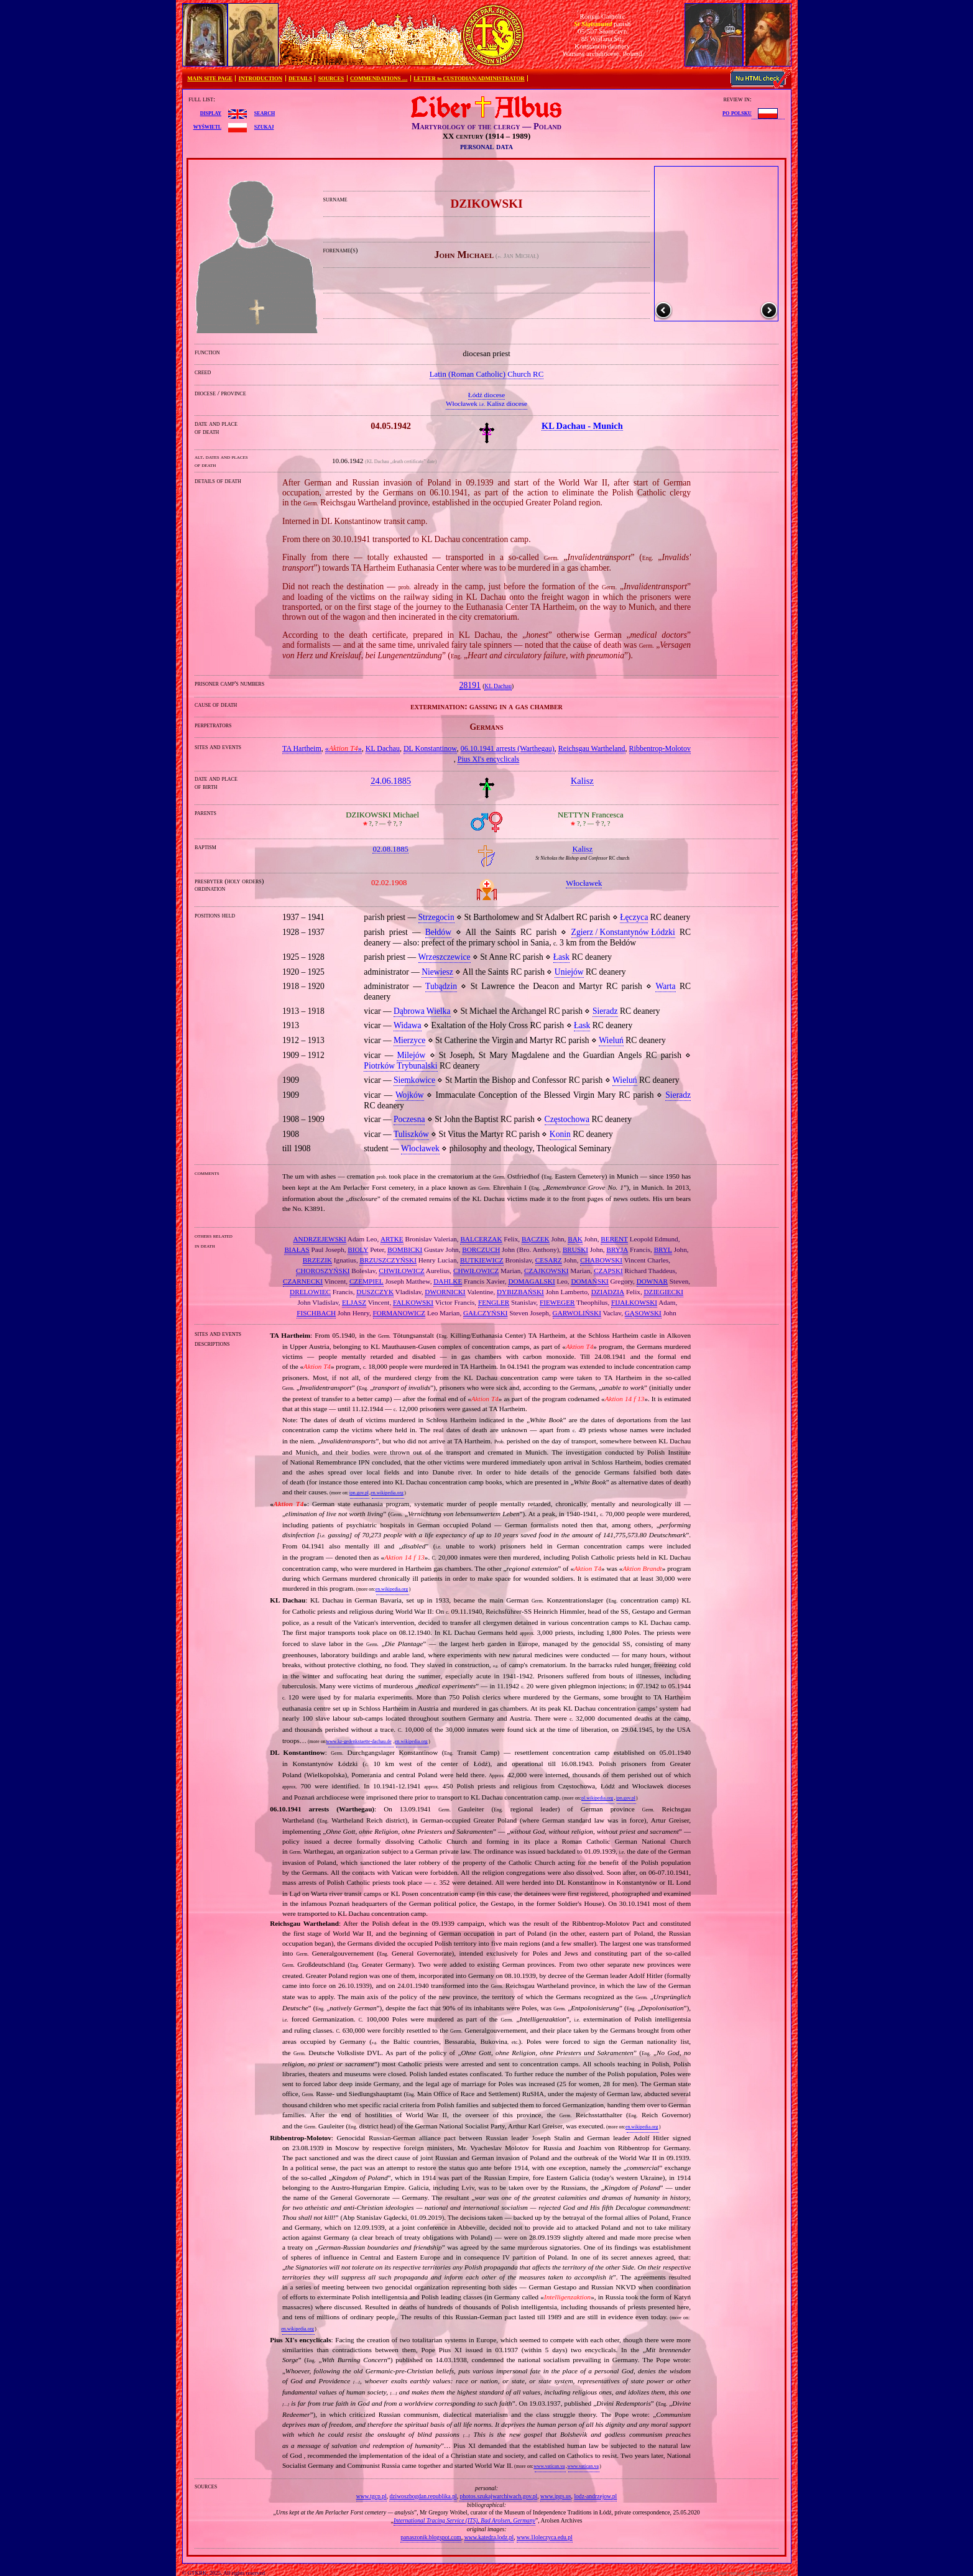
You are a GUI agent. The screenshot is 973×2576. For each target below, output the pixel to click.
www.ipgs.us (555, 2496)
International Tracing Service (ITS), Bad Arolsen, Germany (464, 2520)
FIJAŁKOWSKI (634, 1302)
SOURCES (331, 78)
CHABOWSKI (601, 1260)
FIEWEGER (557, 1302)
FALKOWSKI (413, 1302)
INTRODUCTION (260, 78)
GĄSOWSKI (643, 1313)
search (264, 112)
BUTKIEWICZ (482, 1260)
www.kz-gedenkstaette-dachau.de (358, 1741)
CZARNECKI (303, 1281)
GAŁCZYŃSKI (485, 1313)
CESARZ (548, 1260)
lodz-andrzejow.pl (595, 2496)
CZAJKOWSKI (546, 1270)
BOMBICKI (404, 1249)
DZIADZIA (607, 1291)
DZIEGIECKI (663, 1291)
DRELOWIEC (310, 1291)
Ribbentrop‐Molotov (660, 748)
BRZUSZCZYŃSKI (387, 1260)
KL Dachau (498, 686)
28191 (470, 685)
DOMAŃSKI (589, 1281)
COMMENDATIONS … (378, 78)
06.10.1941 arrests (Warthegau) (508, 748)
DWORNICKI (445, 1291)
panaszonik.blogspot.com (430, 2537)
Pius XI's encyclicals (488, 759)
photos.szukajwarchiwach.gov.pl (498, 2496)
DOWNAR (652, 1281)
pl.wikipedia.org (597, 1798)
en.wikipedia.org (387, 1493)
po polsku (737, 112)
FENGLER (493, 1302)
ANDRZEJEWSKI (319, 1239)
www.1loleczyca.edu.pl (545, 2537)
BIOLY (358, 1249)
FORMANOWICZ (399, 1313)
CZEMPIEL (366, 1281)
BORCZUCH (481, 1249)
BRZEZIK (317, 1260)
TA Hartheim (301, 748)
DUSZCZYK (375, 1291)
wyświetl (207, 126)
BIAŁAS (296, 1249)
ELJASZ (354, 1302)
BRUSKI (575, 1249)
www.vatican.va (549, 2466)
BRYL (663, 1249)
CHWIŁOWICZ (401, 1270)
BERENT (614, 1239)
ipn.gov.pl (359, 1493)
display (210, 112)
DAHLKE (447, 1281)
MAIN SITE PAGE (210, 78)
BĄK (575, 1239)
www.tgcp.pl (371, 2496)
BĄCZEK (536, 1239)
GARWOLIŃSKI (577, 1313)
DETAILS (300, 78)
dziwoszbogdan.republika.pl (422, 2496)
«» (343, 748)
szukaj (264, 126)
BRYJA (617, 1249)
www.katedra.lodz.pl (489, 2537)
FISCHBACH (316, 1313)
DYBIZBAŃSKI (520, 1291)
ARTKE (391, 1239)
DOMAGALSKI (531, 1281)
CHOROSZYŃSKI (322, 1270)
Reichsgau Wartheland (591, 748)
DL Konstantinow (430, 748)
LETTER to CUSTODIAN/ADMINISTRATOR (468, 78)
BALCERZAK (481, 1239)
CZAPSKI (608, 1270)
